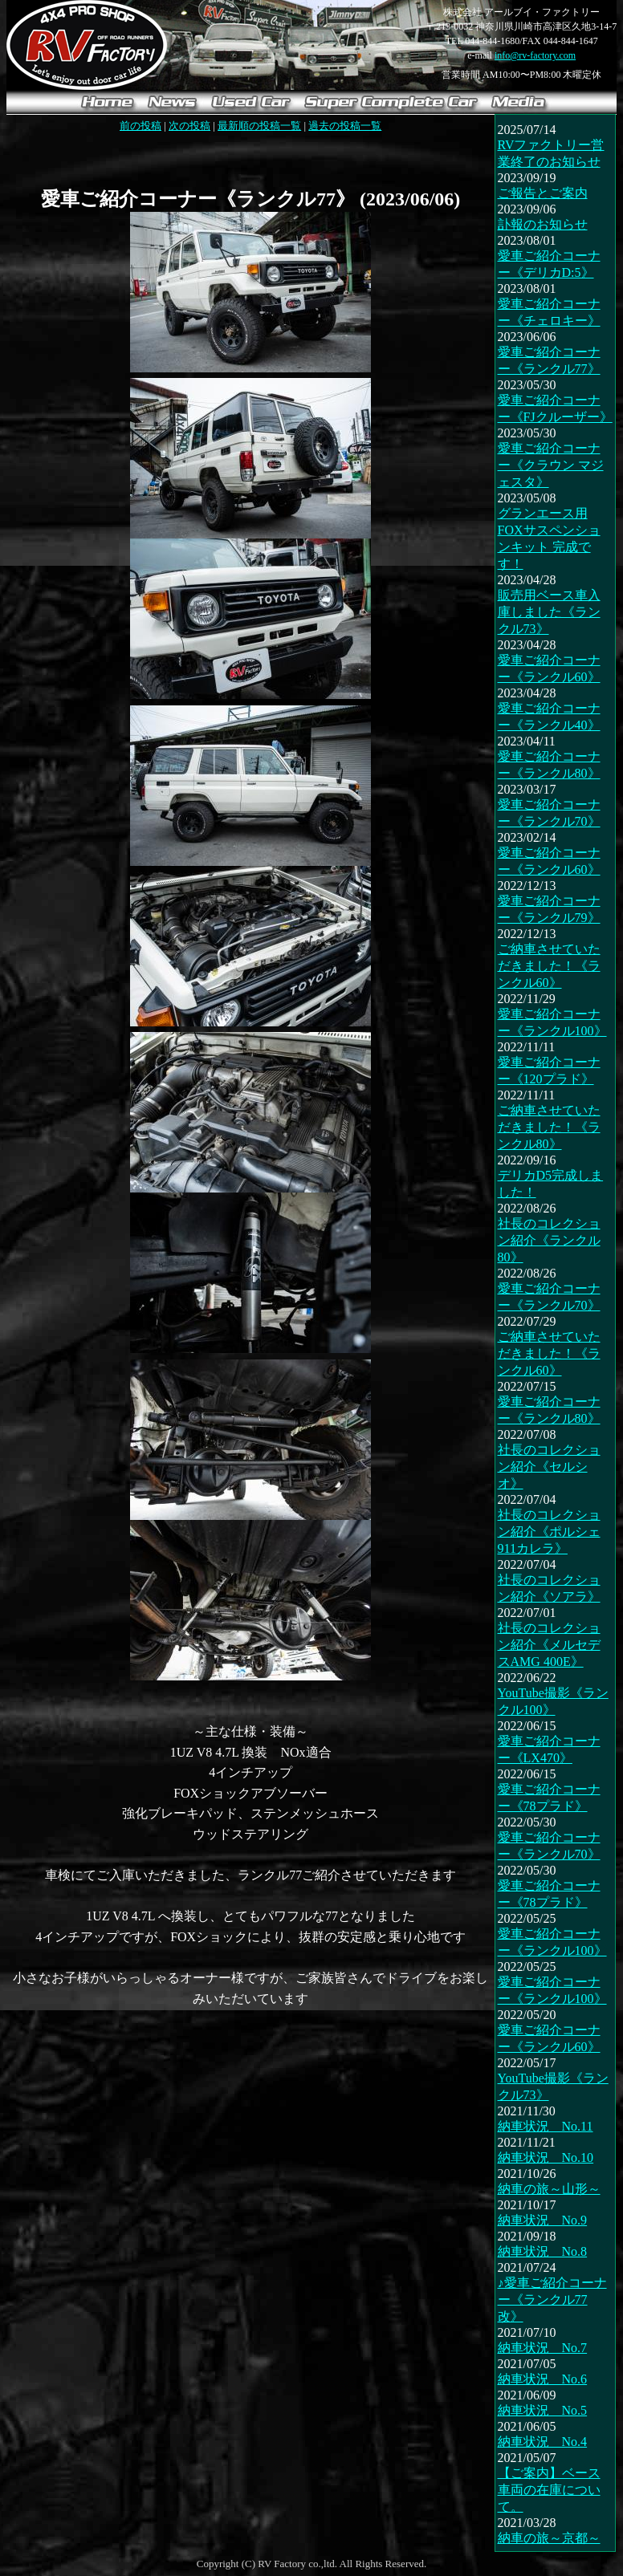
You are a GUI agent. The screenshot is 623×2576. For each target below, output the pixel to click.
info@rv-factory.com (535, 55)
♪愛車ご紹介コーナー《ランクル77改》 (552, 2299)
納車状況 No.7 (543, 2348)
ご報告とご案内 (543, 193)
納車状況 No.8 (543, 2251)
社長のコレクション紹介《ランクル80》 (549, 1240)
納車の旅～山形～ (549, 2189)
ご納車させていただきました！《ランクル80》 (549, 1127)
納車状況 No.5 (543, 2410)
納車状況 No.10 (546, 2157)
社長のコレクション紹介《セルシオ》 (549, 1466)
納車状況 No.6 (543, 2379)
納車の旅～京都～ (549, 2538)
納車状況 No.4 (543, 2441)
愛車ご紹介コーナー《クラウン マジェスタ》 (551, 465)
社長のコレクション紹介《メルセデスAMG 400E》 (549, 1644)
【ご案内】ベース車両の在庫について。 (549, 2489)
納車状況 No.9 (543, 2220)
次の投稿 (189, 126)
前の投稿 (140, 126)
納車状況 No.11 (545, 2126)
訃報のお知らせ (543, 224)
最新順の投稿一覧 (259, 126)
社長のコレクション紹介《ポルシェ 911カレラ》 (549, 1531)
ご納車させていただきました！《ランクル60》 (549, 965)
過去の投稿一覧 (344, 126)
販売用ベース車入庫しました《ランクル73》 (549, 612)
